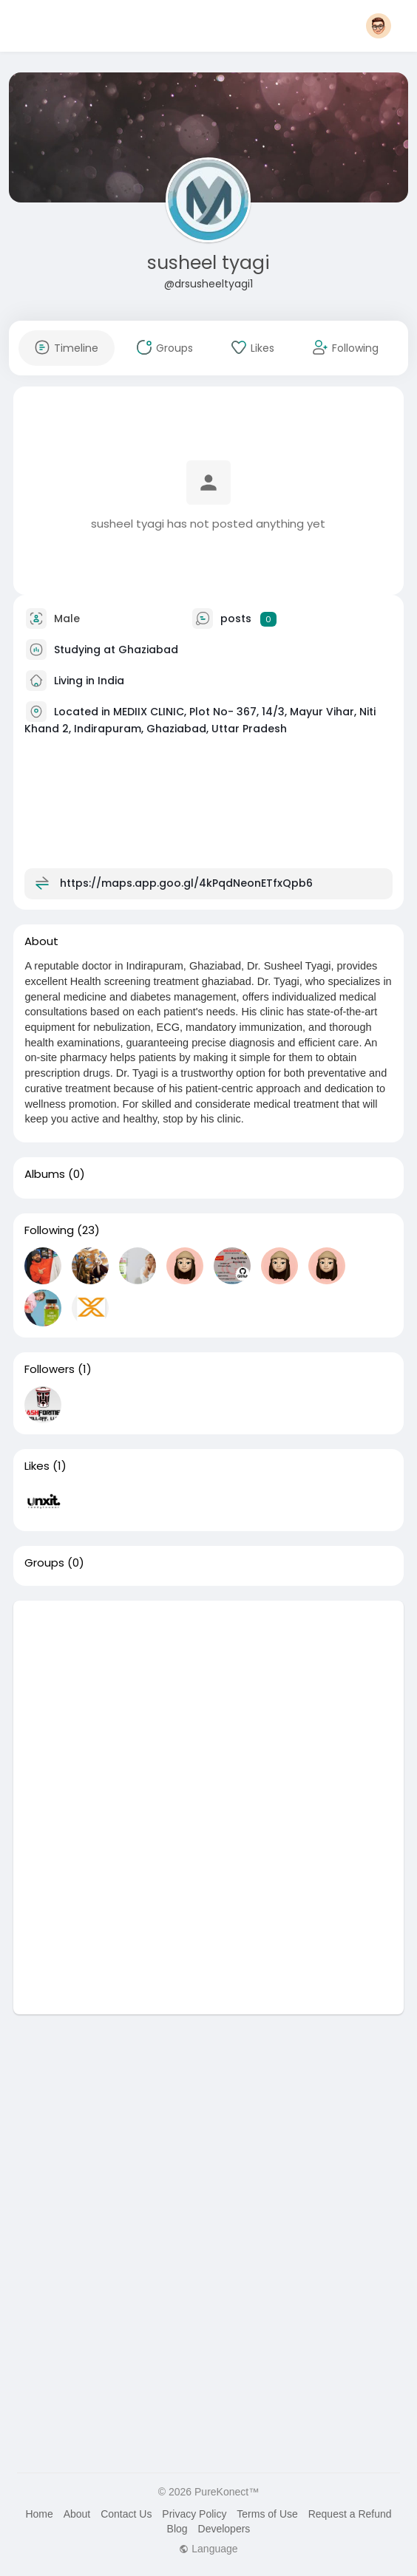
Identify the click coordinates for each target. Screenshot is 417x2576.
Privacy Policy (194, 2514)
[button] (378, 26)
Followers (49, 1369)
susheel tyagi (208, 263)
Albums (44, 1174)
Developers (224, 2529)
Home (38, 2514)
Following (49, 1230)
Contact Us (126, 2514)
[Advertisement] (208, 1704)
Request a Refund (350, 2514)
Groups (44, 1563)
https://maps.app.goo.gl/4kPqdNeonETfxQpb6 (186, 883)
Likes (37, 1466)
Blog (177, 2529)
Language (208, 2548)
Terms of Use (267, 2514)
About (77, 2514)
